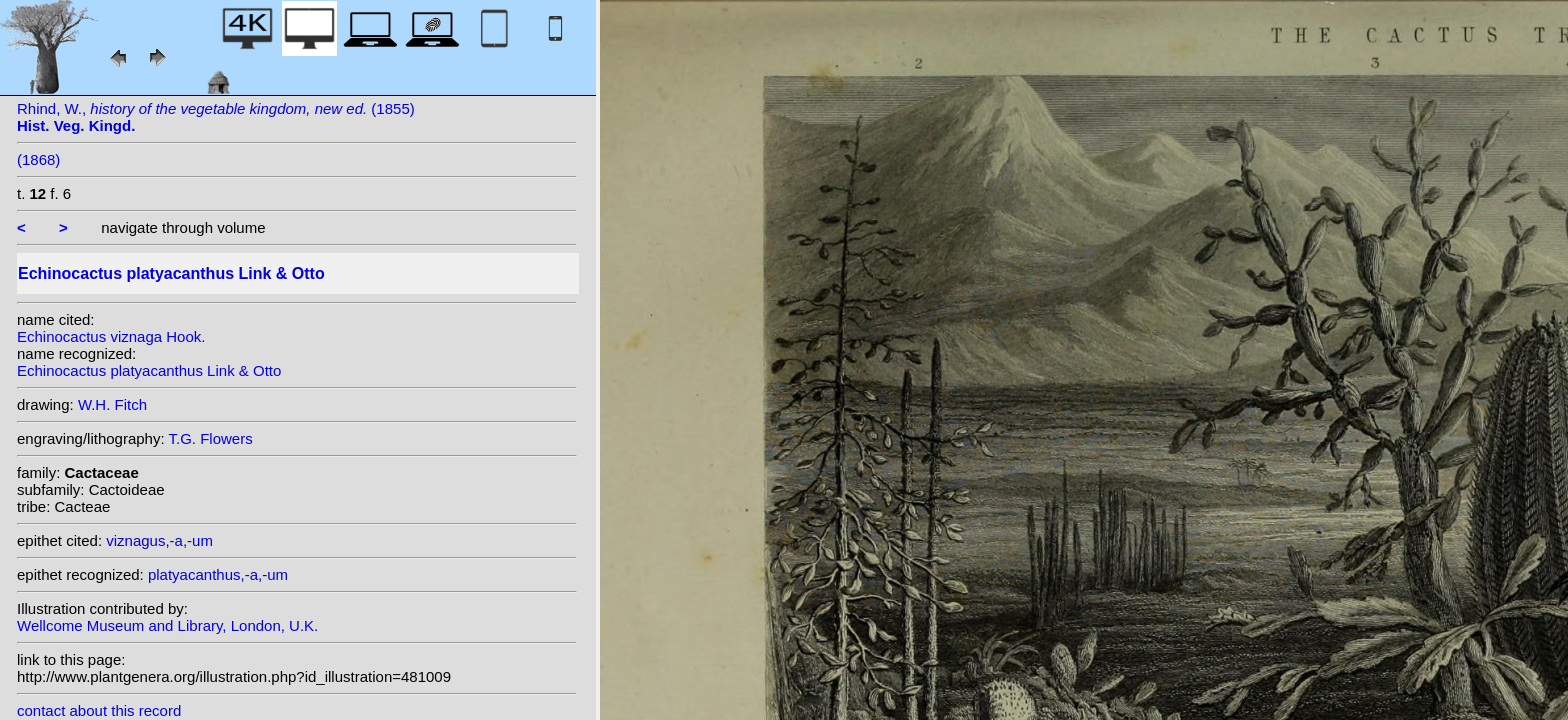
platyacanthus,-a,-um (218, 574)
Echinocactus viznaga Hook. (111, 336)
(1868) (38, 159)
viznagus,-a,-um (159, 540)
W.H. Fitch (112, 404)
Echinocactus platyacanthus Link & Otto (149, 370)
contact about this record (99, 710)
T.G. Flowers (211, 438)
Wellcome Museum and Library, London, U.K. (167, 625)
